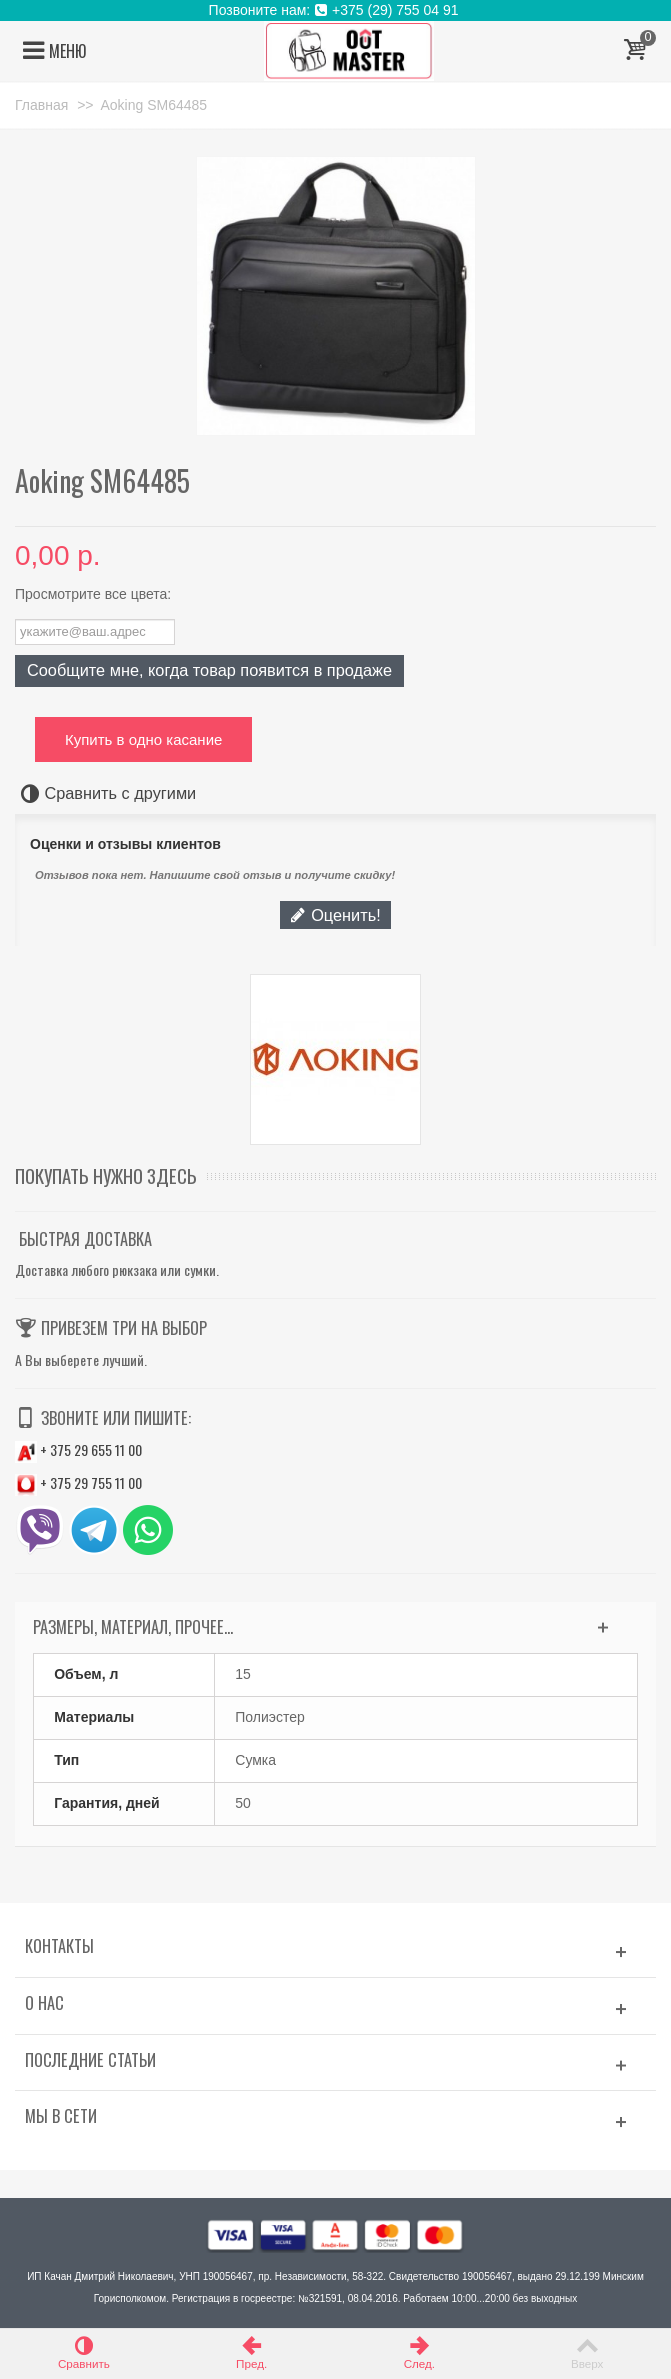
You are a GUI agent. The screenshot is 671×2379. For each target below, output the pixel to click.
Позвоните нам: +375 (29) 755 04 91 (336, 10)
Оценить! (335, 915)
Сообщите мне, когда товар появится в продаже (209, 670)
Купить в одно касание (143, 739)
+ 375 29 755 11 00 (78, 1482)
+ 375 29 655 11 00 (78, 1449)
